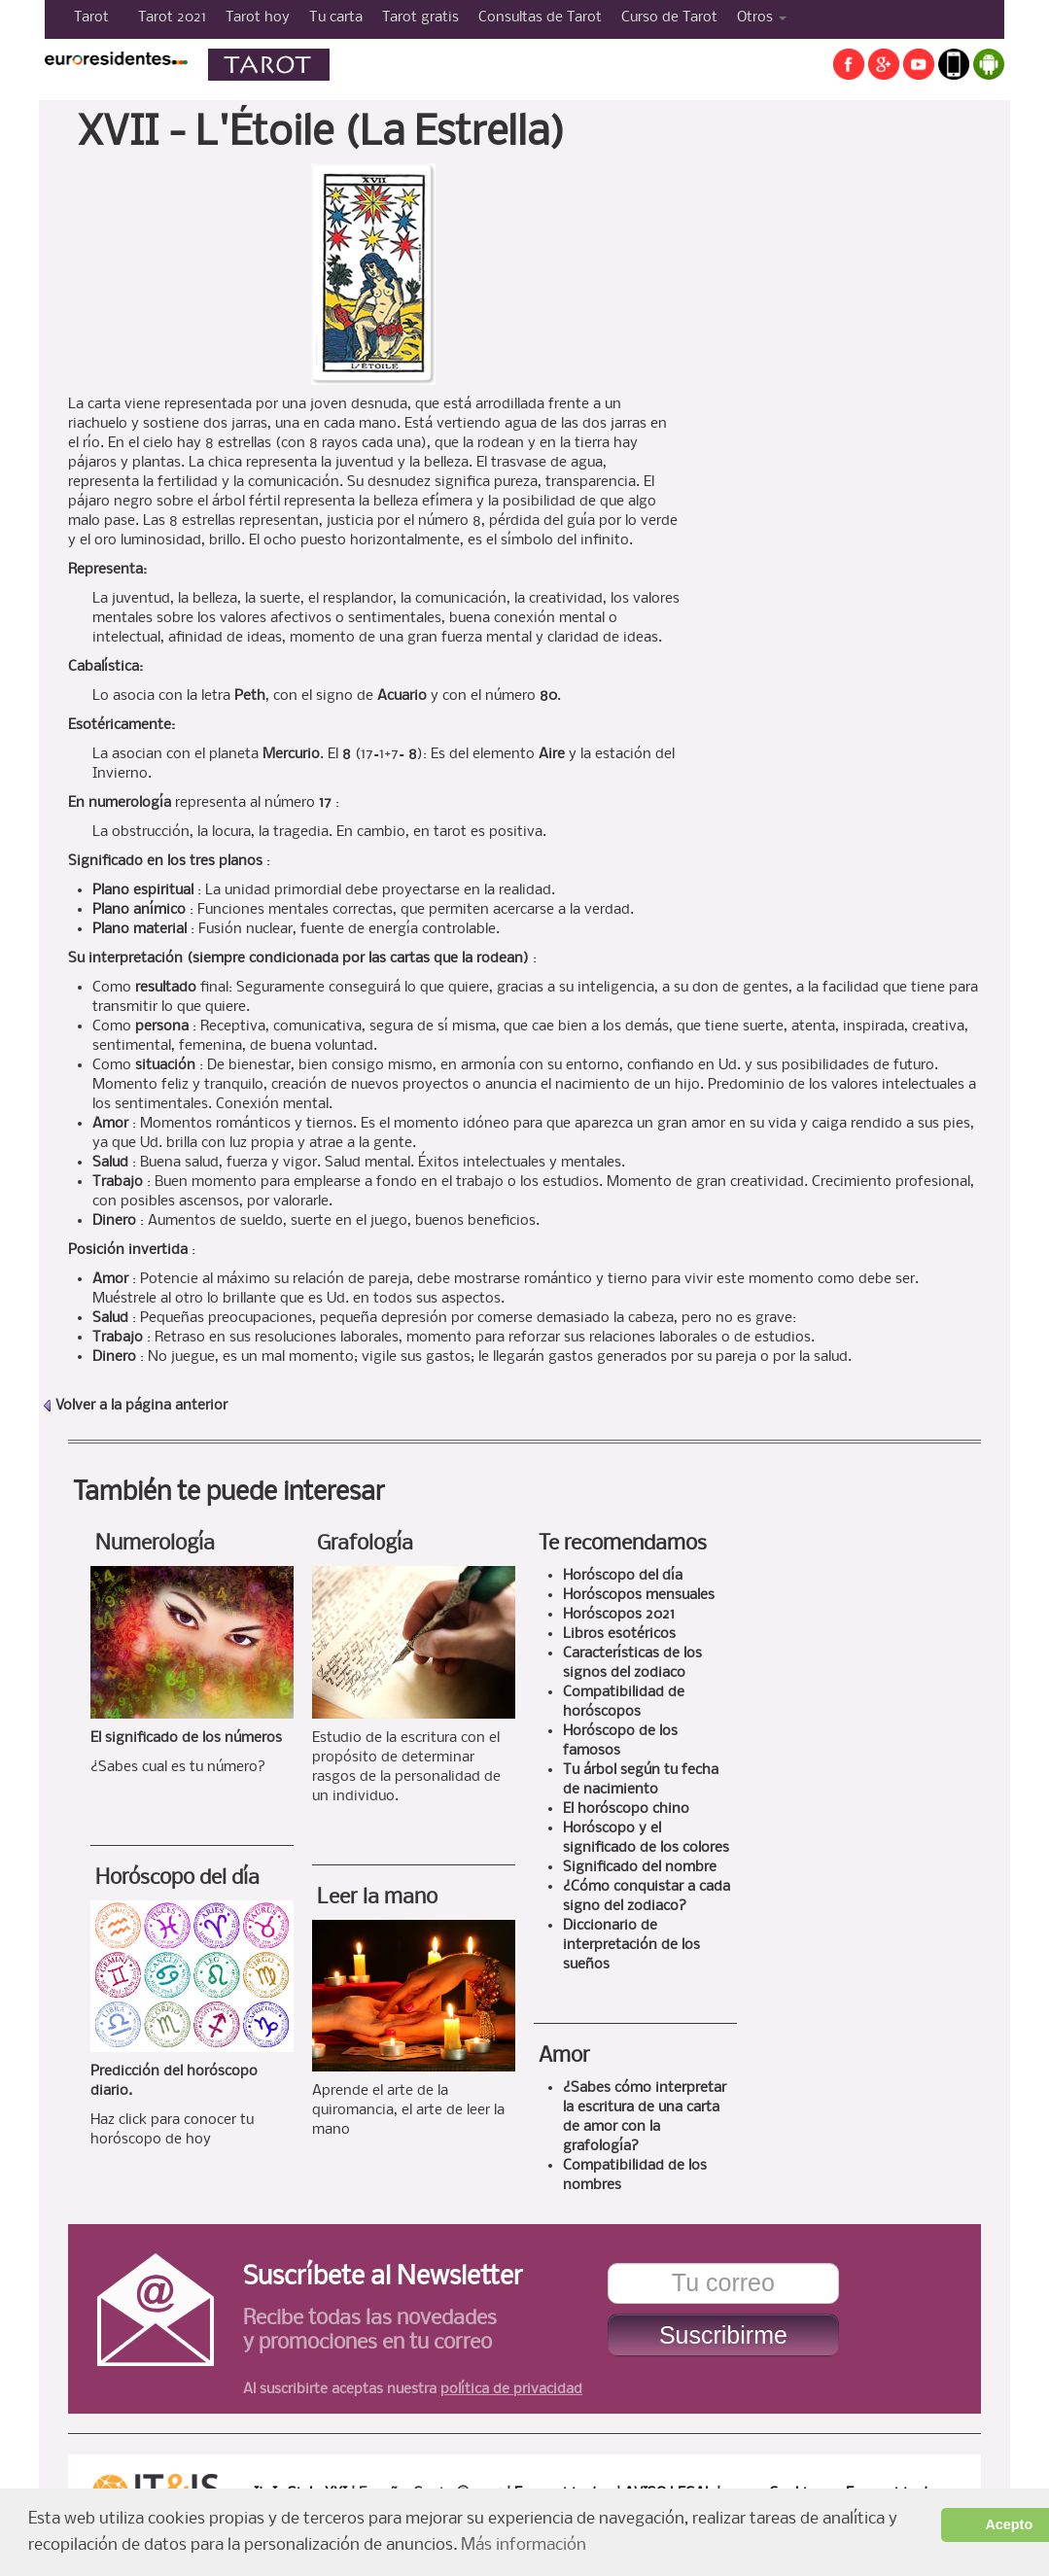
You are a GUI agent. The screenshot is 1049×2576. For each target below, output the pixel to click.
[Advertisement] (835, 455)
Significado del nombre (640, 1867)
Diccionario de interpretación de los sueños (631, 1945)
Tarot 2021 (172, 17)
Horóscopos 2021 (619, 1614)
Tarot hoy (258, 17)
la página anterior (169, 1405)
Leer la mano (377, 1898)
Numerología (155, 1544)
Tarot (91, 17)
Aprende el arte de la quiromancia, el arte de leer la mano (408, 2110)
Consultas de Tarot (540, 17)
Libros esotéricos (619, 1634)
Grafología (365, 1544)
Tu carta (336, 17)
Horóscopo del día (177, 1878)
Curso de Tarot (669, 17)
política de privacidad (511, 2389)
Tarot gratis (420, 17)
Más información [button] (523, 2545)
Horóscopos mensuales (639, 1595)
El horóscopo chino (626, 1809)
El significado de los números (186, 1738)
